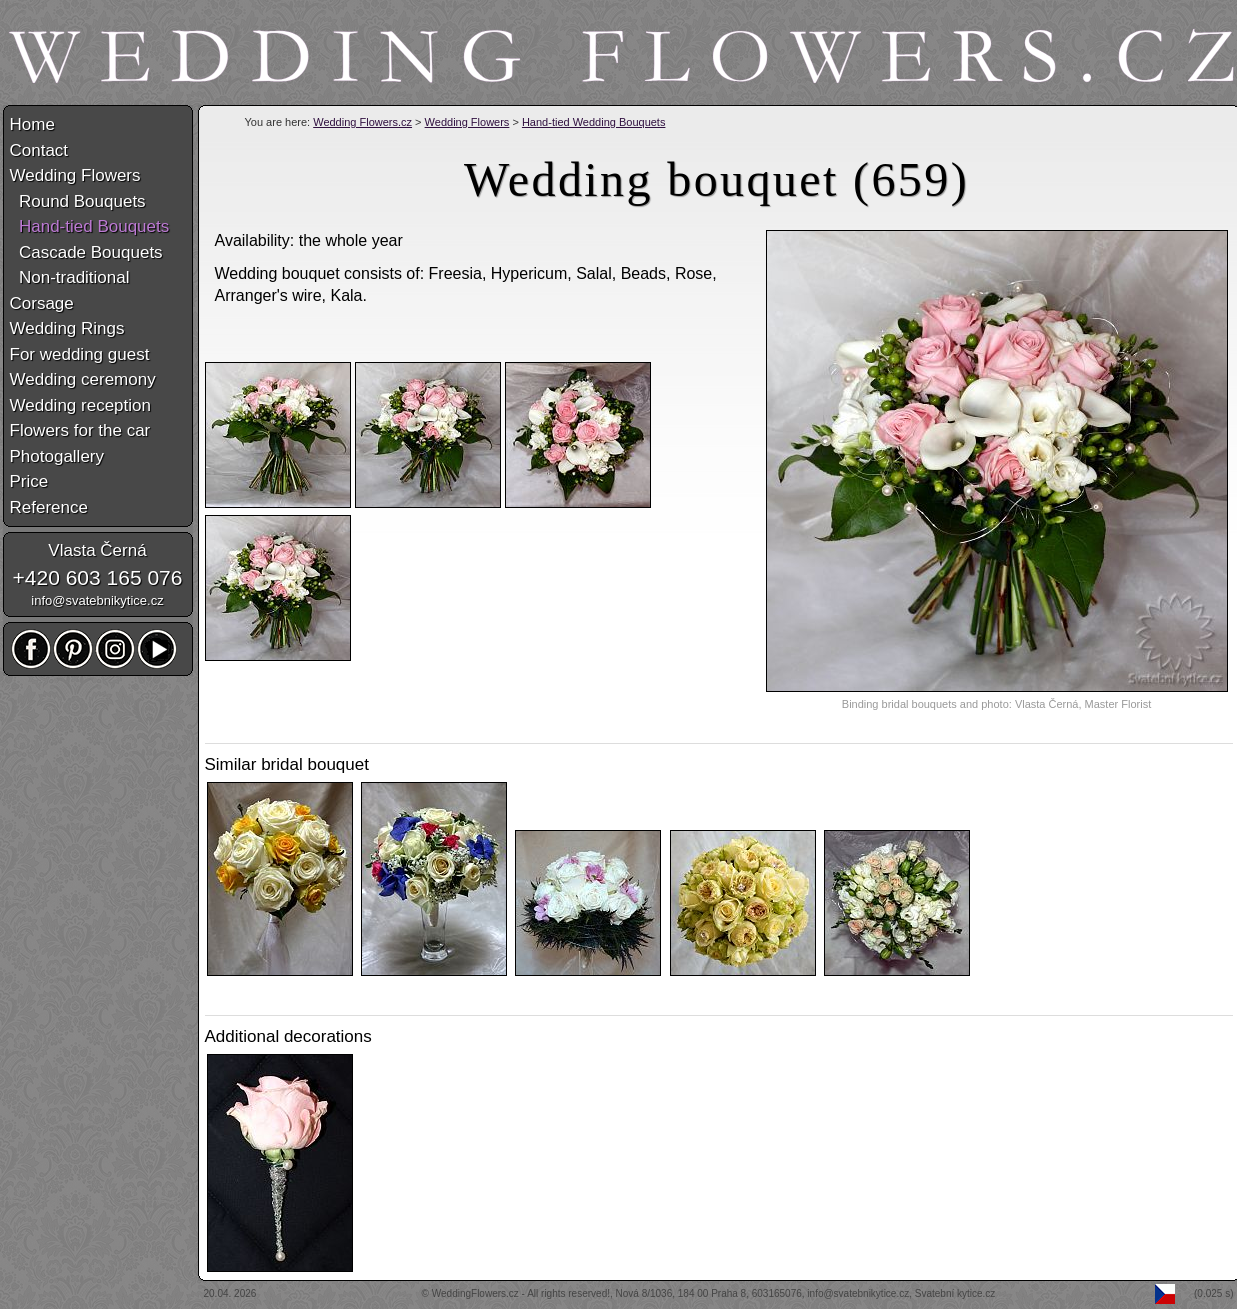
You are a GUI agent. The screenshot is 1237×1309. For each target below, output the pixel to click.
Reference (49, 507)
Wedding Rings (67, 328)
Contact (39, 150)
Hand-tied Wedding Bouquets (594, 122)
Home (32, 124)
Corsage (42, 303)
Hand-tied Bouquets (90, 226)
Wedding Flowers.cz (362, 122)
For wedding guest (80, 354)
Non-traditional (70, 277)
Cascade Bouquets (86, 252)
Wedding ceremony (83, 379)
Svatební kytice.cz (955, 1293)
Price (29, 481)
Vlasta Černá (97, 550)
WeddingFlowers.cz (475, 1293)
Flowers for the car (80, 430)
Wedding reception (80, 405)
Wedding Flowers (467, 122)
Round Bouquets (78, 201)
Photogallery (57, 456)
